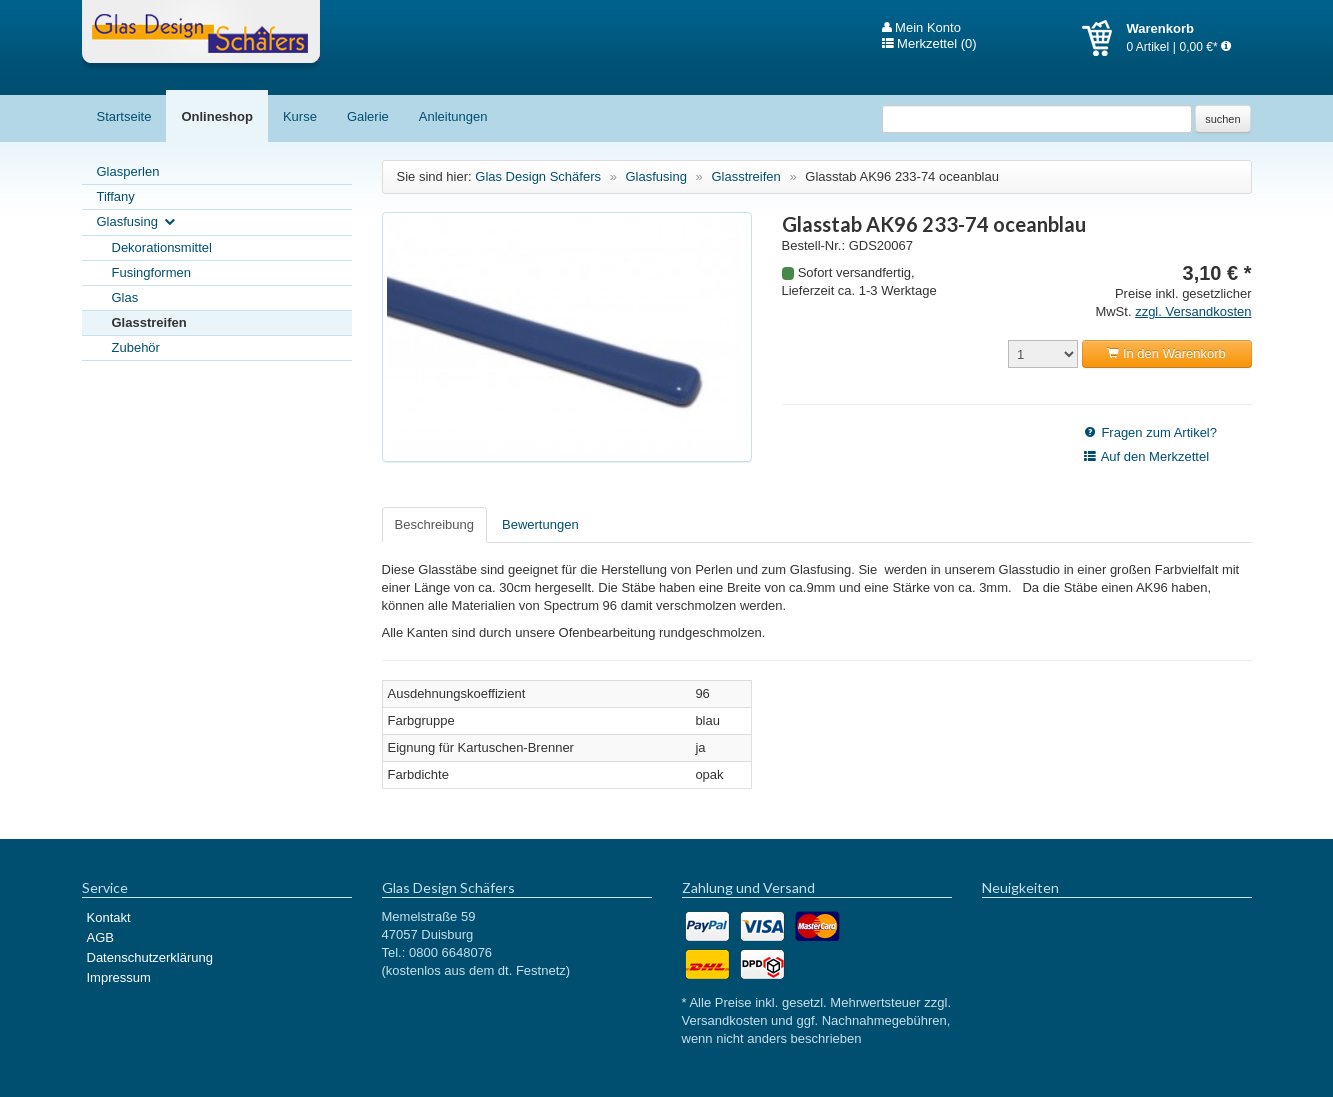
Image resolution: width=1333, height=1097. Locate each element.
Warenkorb (1104, 38)
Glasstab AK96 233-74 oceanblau (902, 176)
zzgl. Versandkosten (1193, 311)
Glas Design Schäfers (201, 35)
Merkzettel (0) (929, 44)
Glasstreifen (149, 322)
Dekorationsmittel (162, 247)
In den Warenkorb (1166, 353)
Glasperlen (128, 171)
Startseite (124, 116)
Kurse (300, 116)
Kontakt (109, 917)
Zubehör (136, 347)
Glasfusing (137, 222)
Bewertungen (540, 524)
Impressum (119, 977)
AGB (100, 937)
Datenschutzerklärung (150, 957)
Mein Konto (921, 28)
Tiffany (116, 196)
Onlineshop (217, 116)
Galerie (368, 116)
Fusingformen (151, 272)
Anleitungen (453, 116)
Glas (125, 297)
